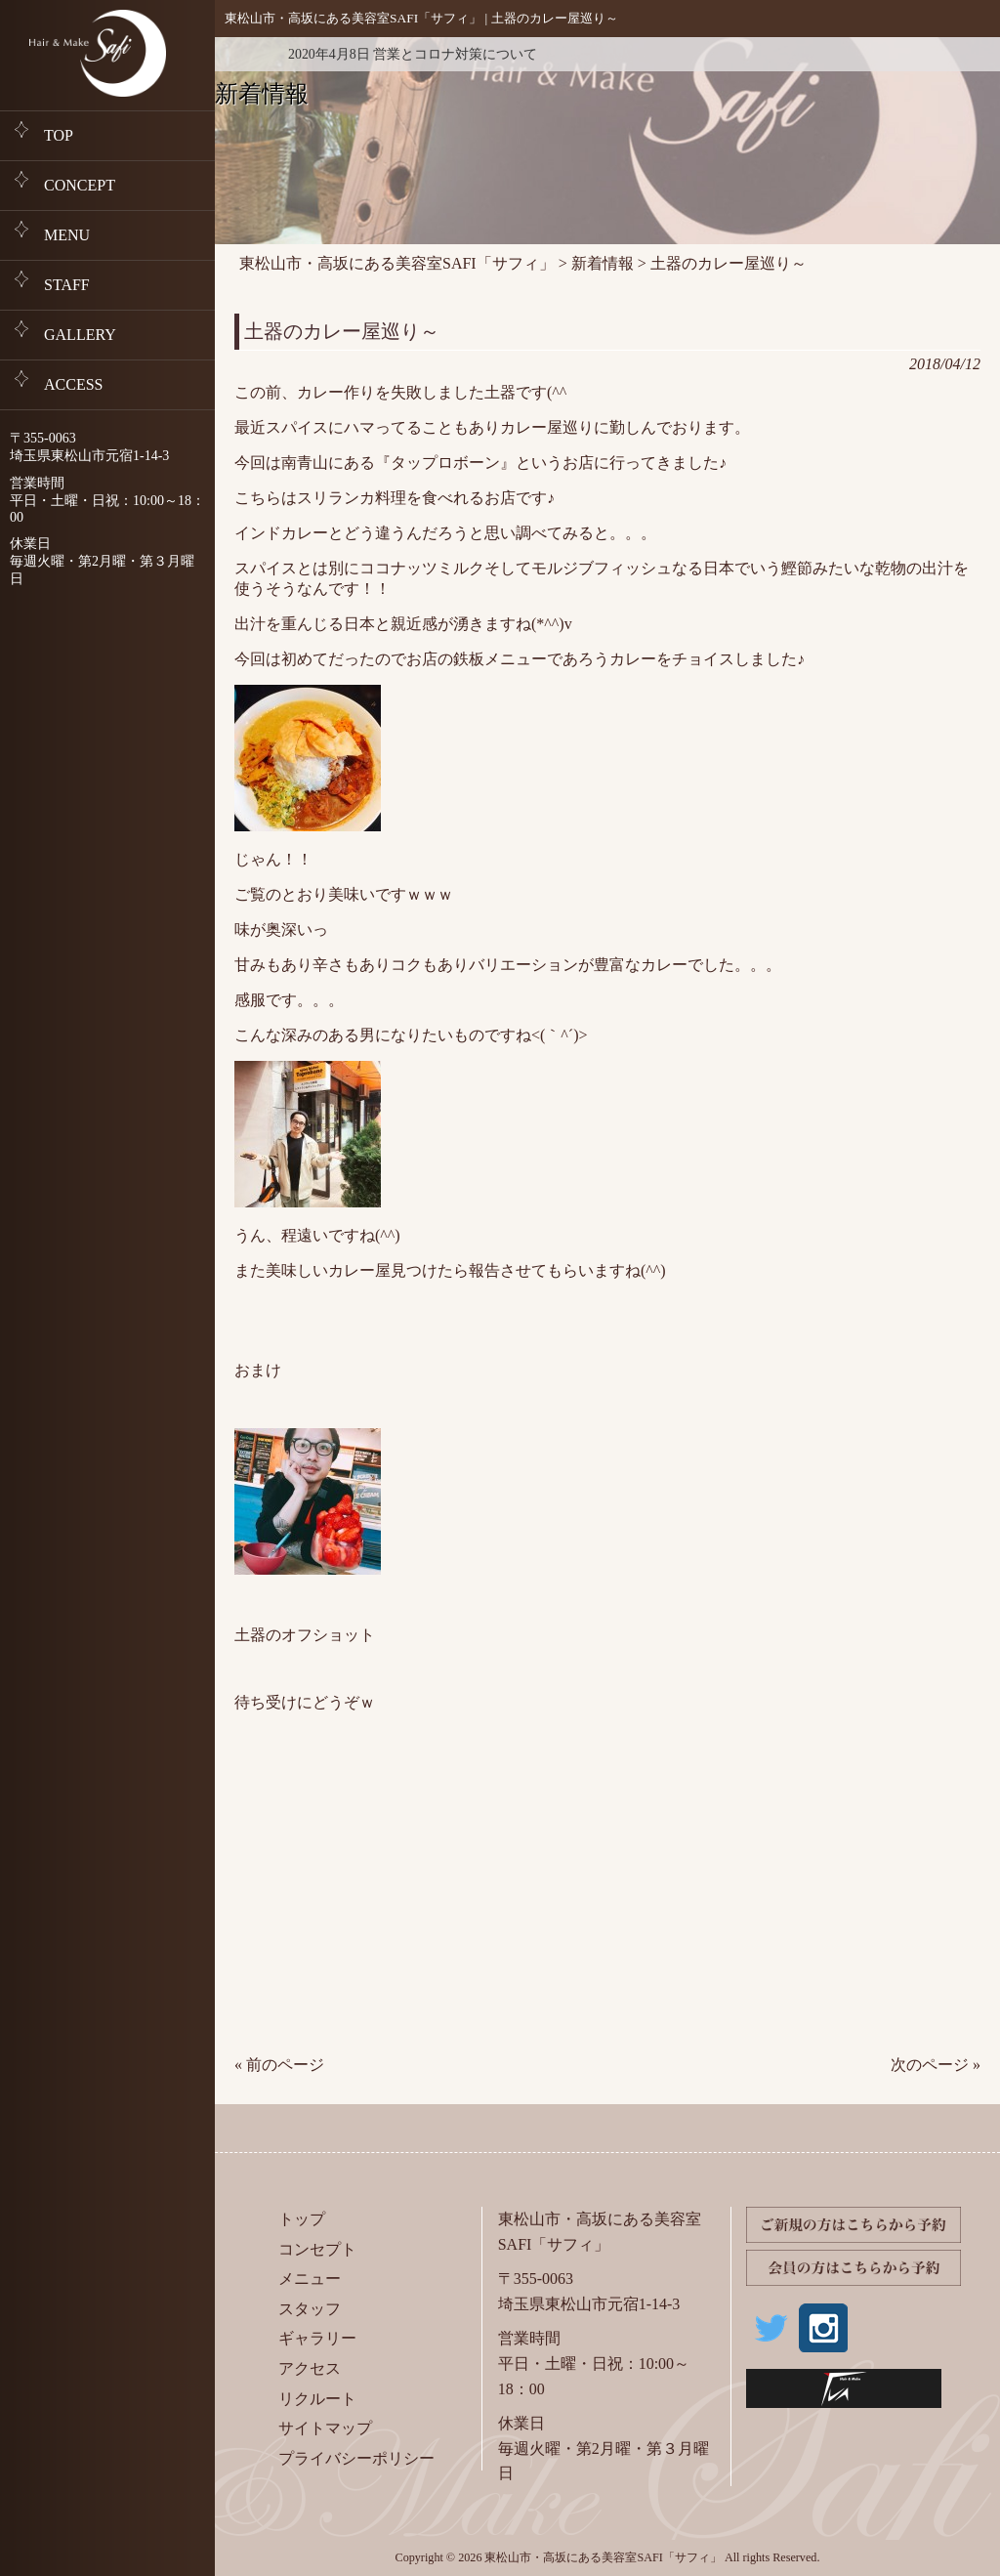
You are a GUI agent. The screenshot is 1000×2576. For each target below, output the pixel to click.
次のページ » (935, 2064)
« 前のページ (279, 2064)
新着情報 (244, 54)
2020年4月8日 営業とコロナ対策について (412, 54)
